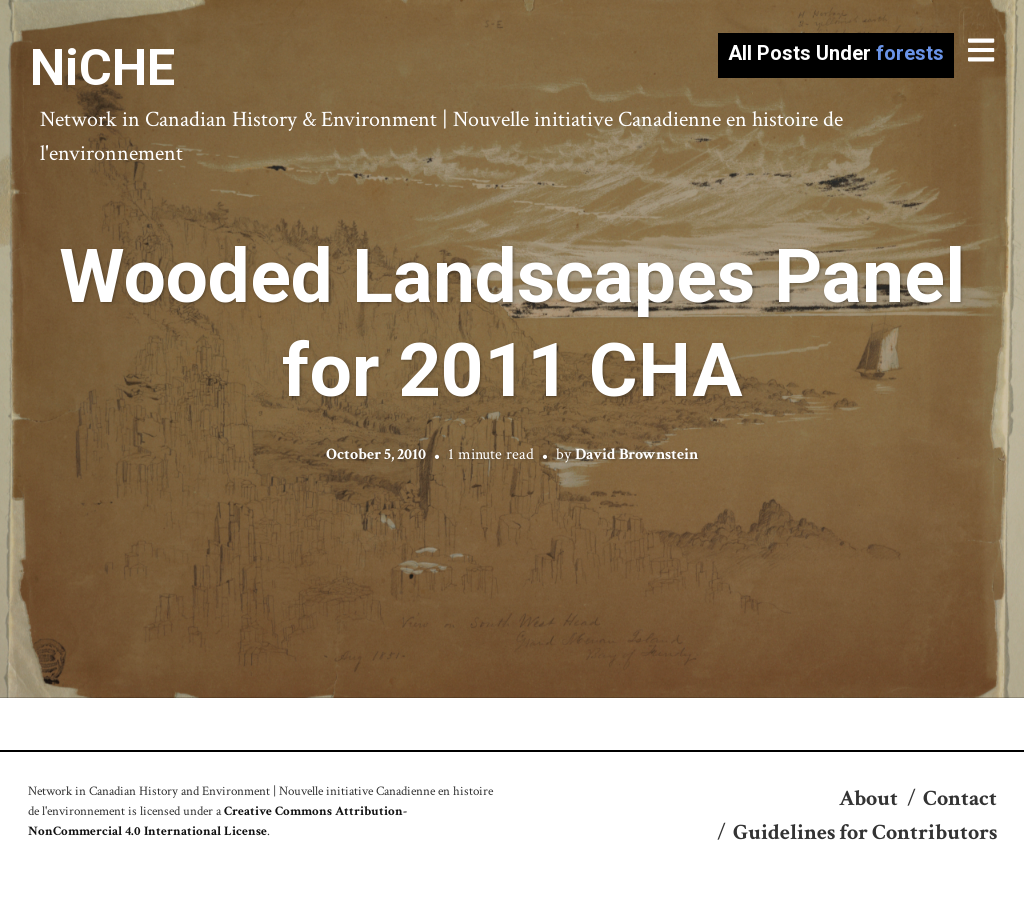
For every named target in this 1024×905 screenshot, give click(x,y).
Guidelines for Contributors (865, 832)
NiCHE (102, 68)
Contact (960, 798)
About (868, 798)
